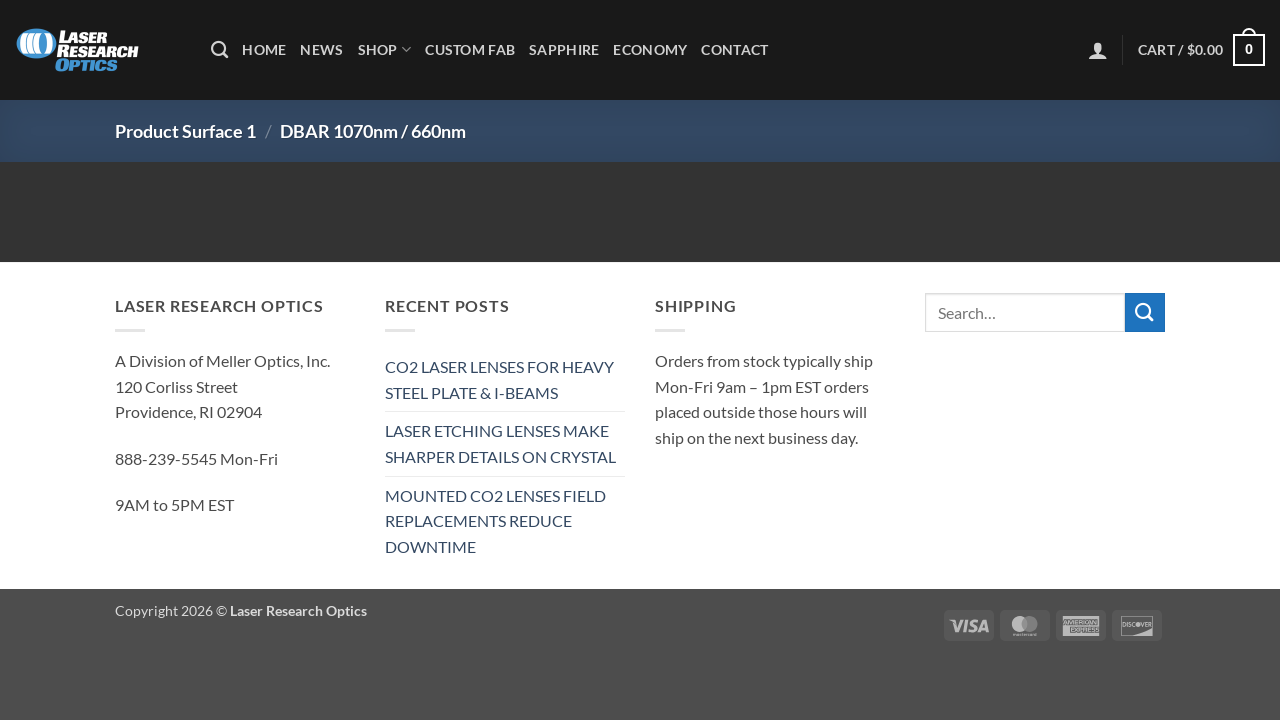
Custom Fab (470, 49)
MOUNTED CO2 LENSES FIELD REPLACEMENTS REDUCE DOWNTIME (495, 521)
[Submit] (1145, 312)
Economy (650, 49)
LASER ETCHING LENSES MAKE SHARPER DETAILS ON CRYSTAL (500, 443)
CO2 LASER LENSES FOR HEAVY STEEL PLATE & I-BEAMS (499, 379)
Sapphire (564, 49)
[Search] (219, 50)
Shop (385, 49)
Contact (734, 49)
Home (264, 49)
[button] (1098, 50)
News (321, 49)
